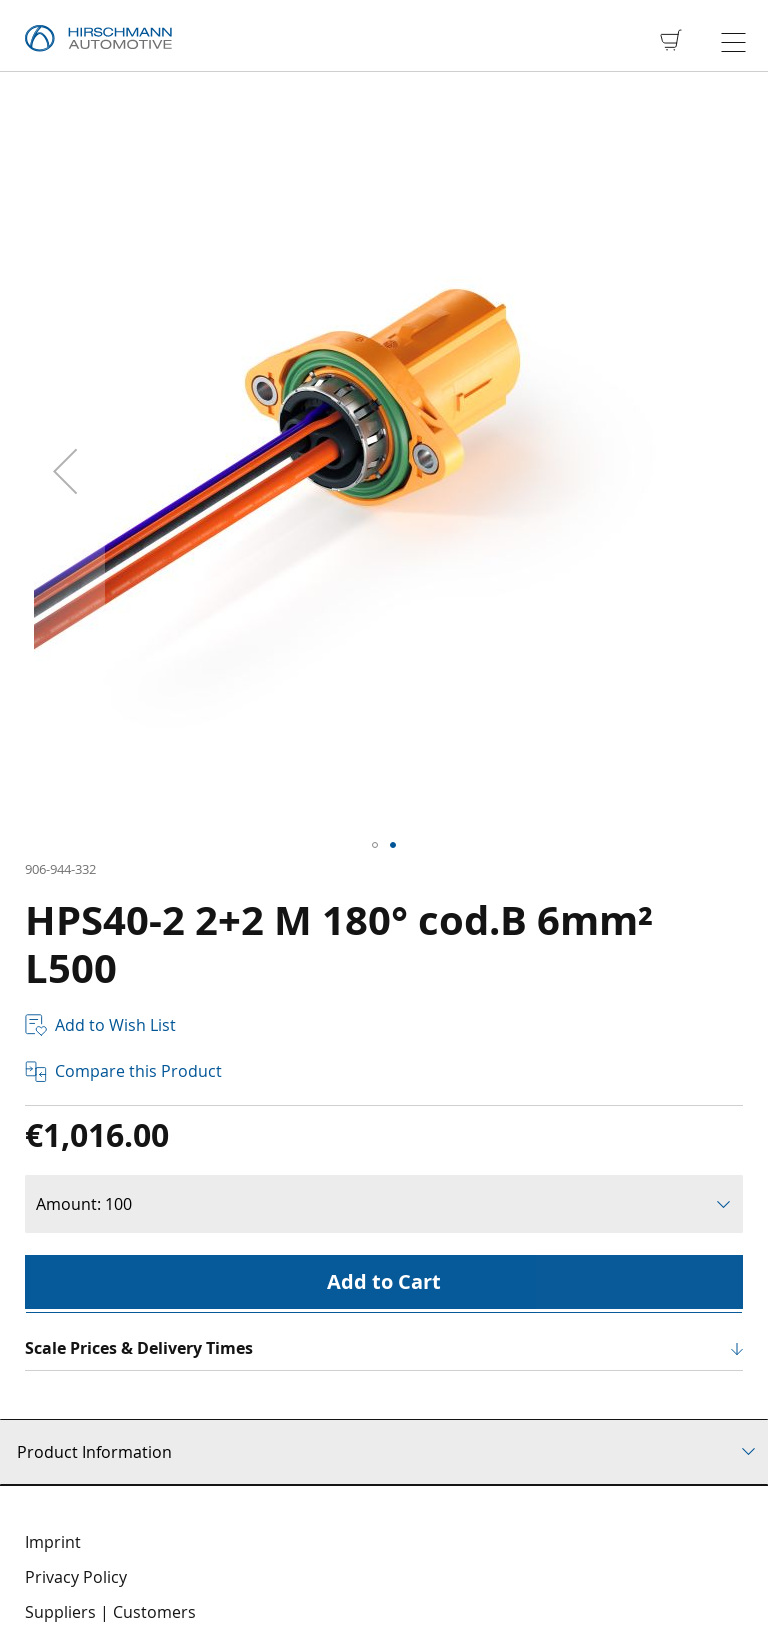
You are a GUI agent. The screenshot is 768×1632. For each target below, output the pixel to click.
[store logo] (98, 39)
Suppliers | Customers (110, 1612)
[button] (65, 471)
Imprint (53, 1542)
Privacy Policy (76, 1577)
